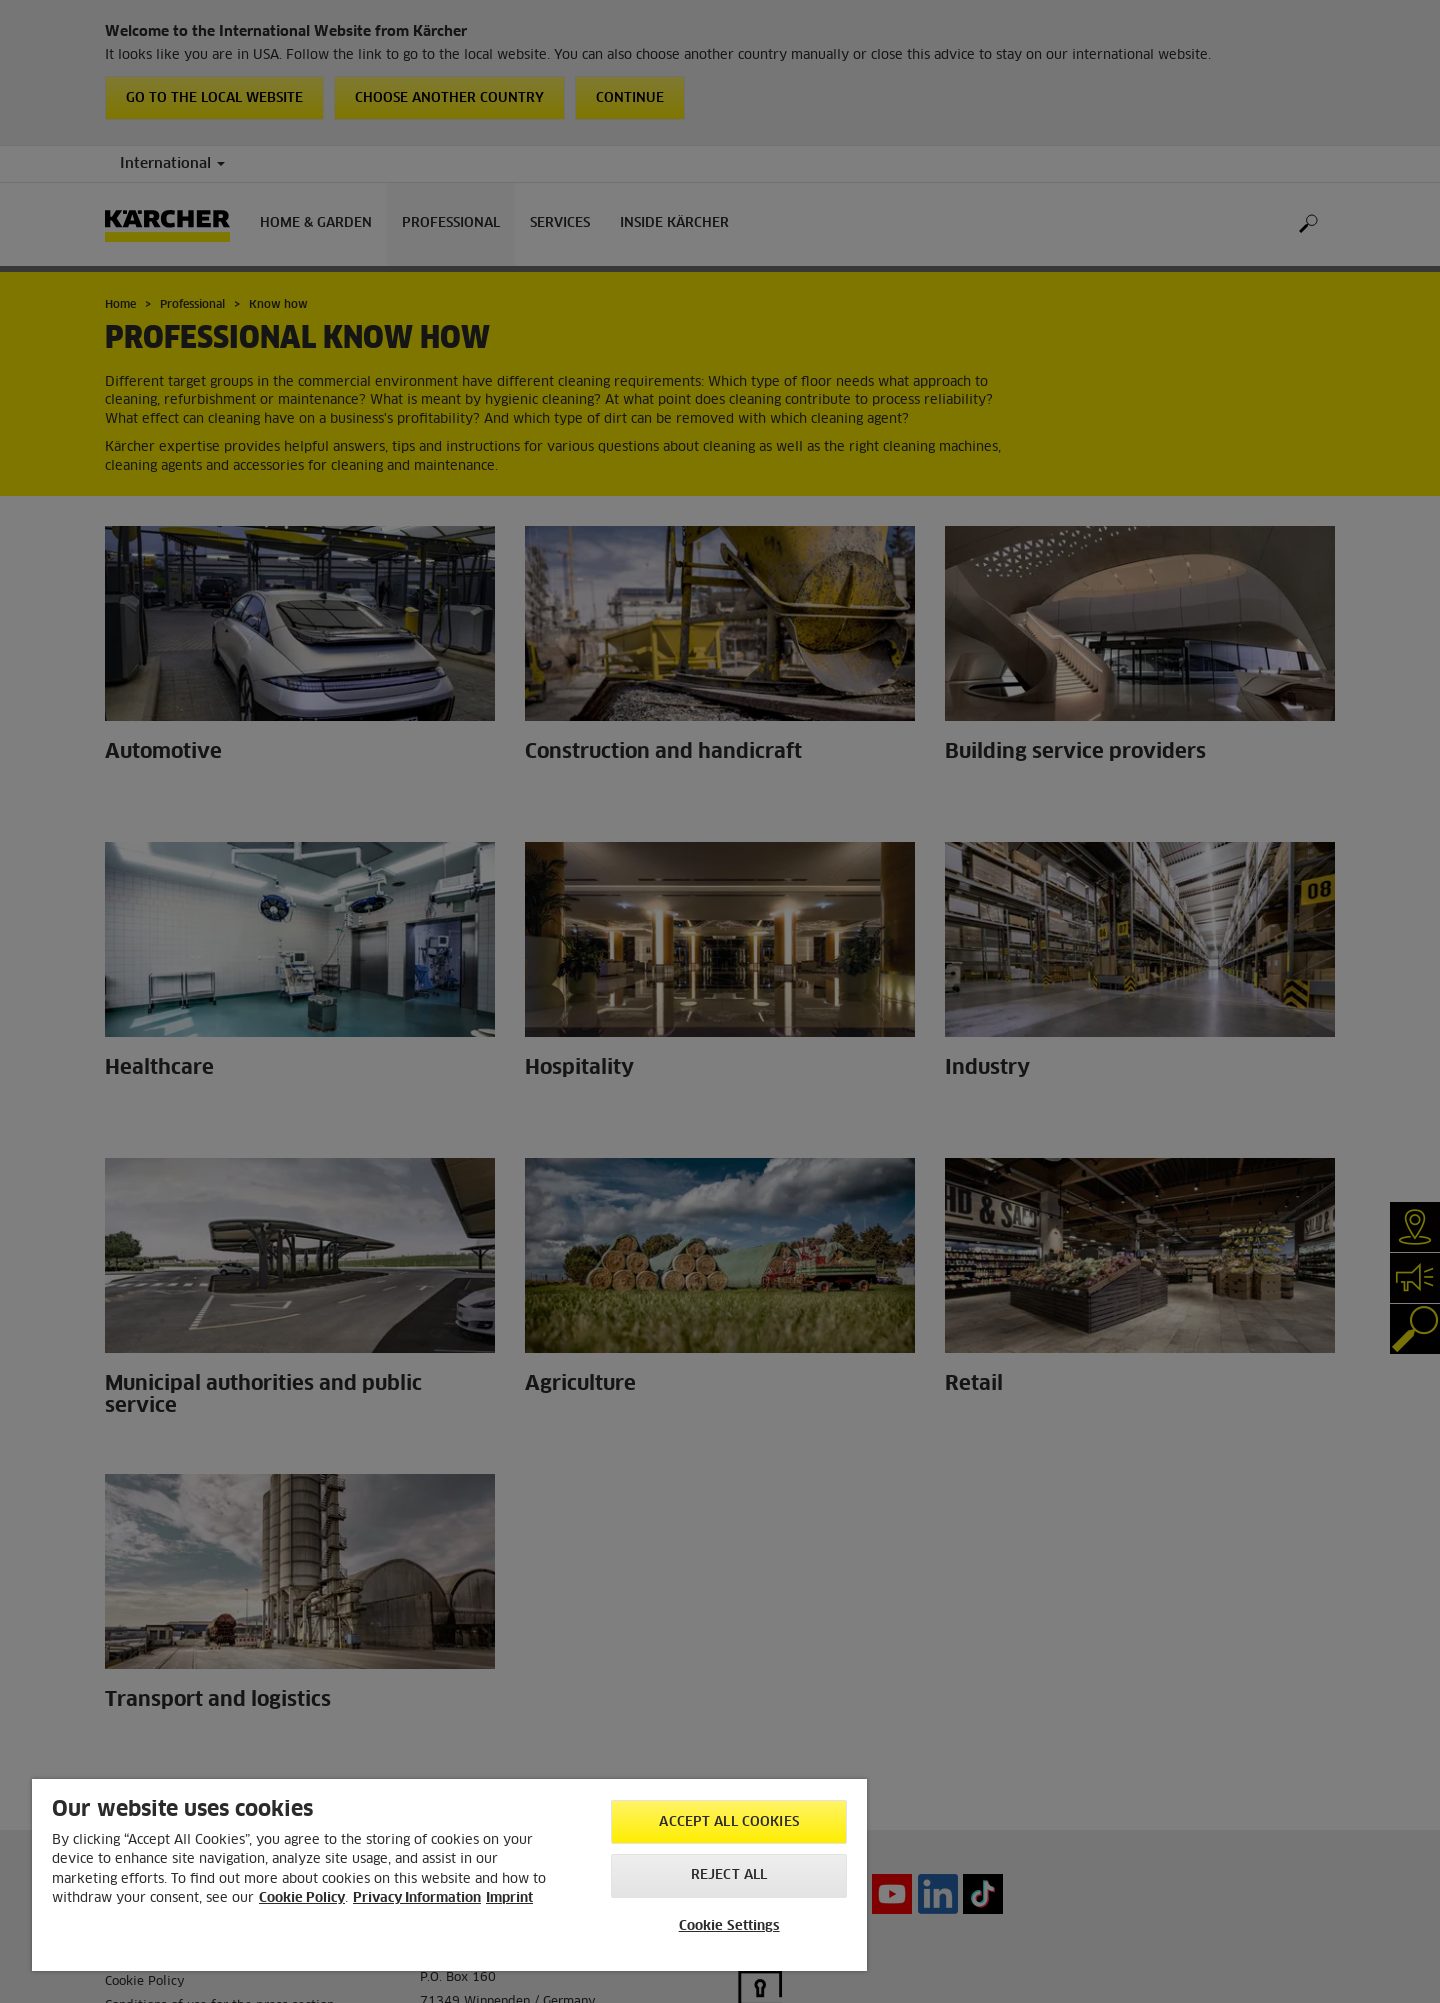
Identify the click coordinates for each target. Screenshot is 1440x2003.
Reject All (729, 1875)
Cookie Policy (302, 1898)
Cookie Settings (729, 1926)
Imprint (509, 1898)
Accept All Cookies (728, 1822)
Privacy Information (417, 1898)
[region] (449, 1875)
